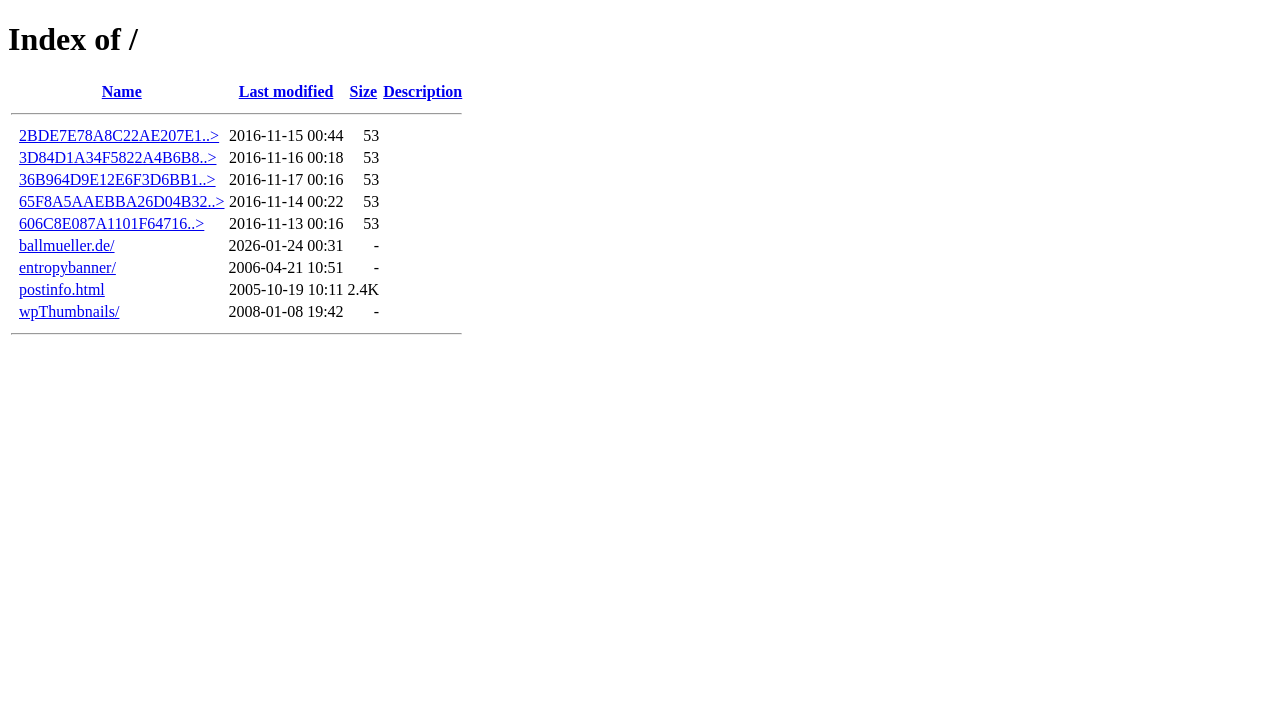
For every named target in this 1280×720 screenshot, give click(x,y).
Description (422, 91)
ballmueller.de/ (67, 245)
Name (122, 91)
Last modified (286, 91)
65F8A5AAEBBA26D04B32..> (121, 201)
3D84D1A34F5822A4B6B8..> (117, 157)
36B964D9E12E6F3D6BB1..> (117, 179)
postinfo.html (62, 289)
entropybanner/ (67, 267)
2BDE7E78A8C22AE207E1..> (119, 135)
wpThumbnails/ (69, 311)
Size (364, 91)
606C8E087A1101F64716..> (111, 223)
